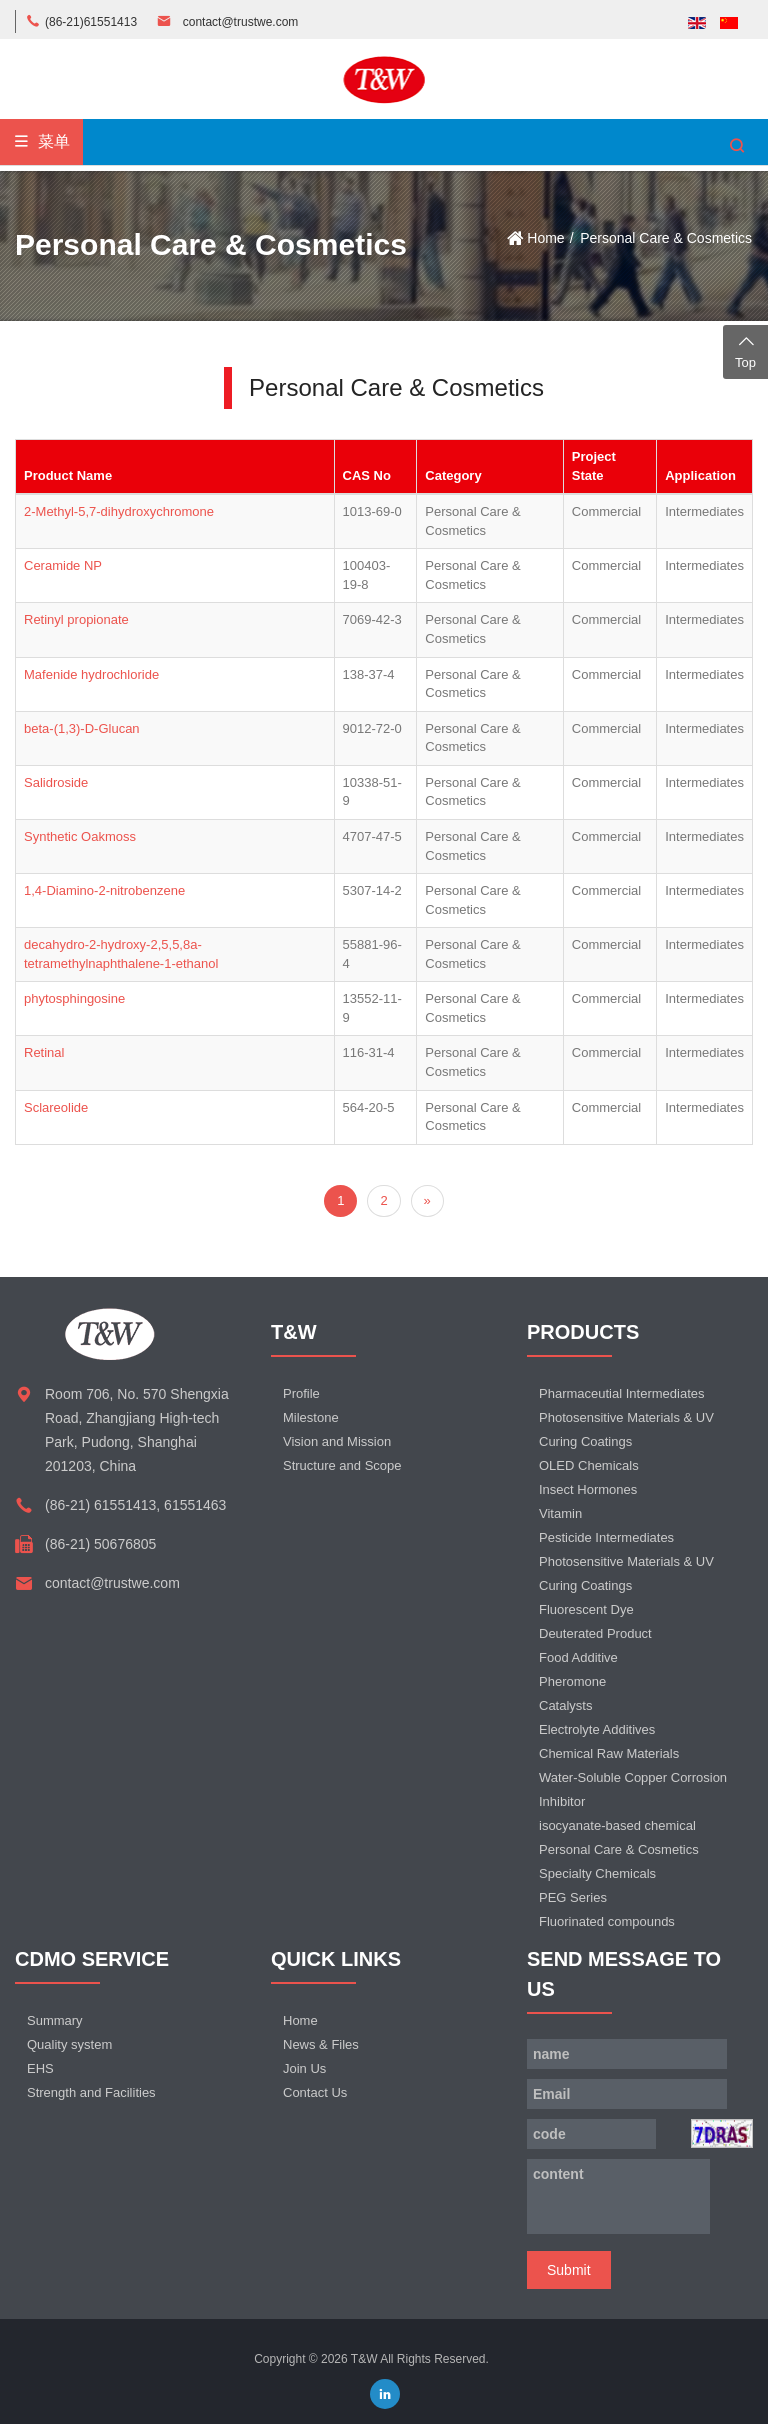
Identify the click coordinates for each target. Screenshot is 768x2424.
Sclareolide (56, 1107)
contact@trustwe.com (241, 22)
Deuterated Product (595, 1633)
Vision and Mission (337, 1441)
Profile (301, 1393)
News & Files (321, 2044)
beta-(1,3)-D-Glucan (82, 728)
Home (545, 238)
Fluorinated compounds (607, 1921)
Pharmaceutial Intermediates (621, 1393)
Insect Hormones (588, 1489)
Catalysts (565, 1705)
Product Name (68, 475)
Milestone (311, 1417)
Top (745, 350)
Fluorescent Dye (586, 1609)
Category (453, 475)
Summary (55, 2020)
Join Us (304, 2068)
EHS (40, 2068)
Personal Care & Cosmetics (666, 238)
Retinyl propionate (76, 619)
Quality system (69, 2044)
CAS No (367, 475)
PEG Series (573, 1897)
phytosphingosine (74, 998)
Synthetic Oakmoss (80, 836)
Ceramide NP (63, 565)
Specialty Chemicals (597, 1873)
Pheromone (572, 1681)
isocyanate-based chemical (617, 1825)
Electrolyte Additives (597, 1729)
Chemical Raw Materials (609, 1753)
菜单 (41, 141)
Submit (569, 2270)
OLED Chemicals (589, 1465)
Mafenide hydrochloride (91, 674)
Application (700, 475)
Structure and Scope (342, 1465)
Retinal (44, 1052)
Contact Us (315, 2092)
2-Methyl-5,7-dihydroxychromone (119, 511)
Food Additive (578, 1657)
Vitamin (560, 1513)
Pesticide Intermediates (606, 1537)
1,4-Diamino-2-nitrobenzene (104, 890)
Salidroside (56, 782)
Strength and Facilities (91, 2092)
